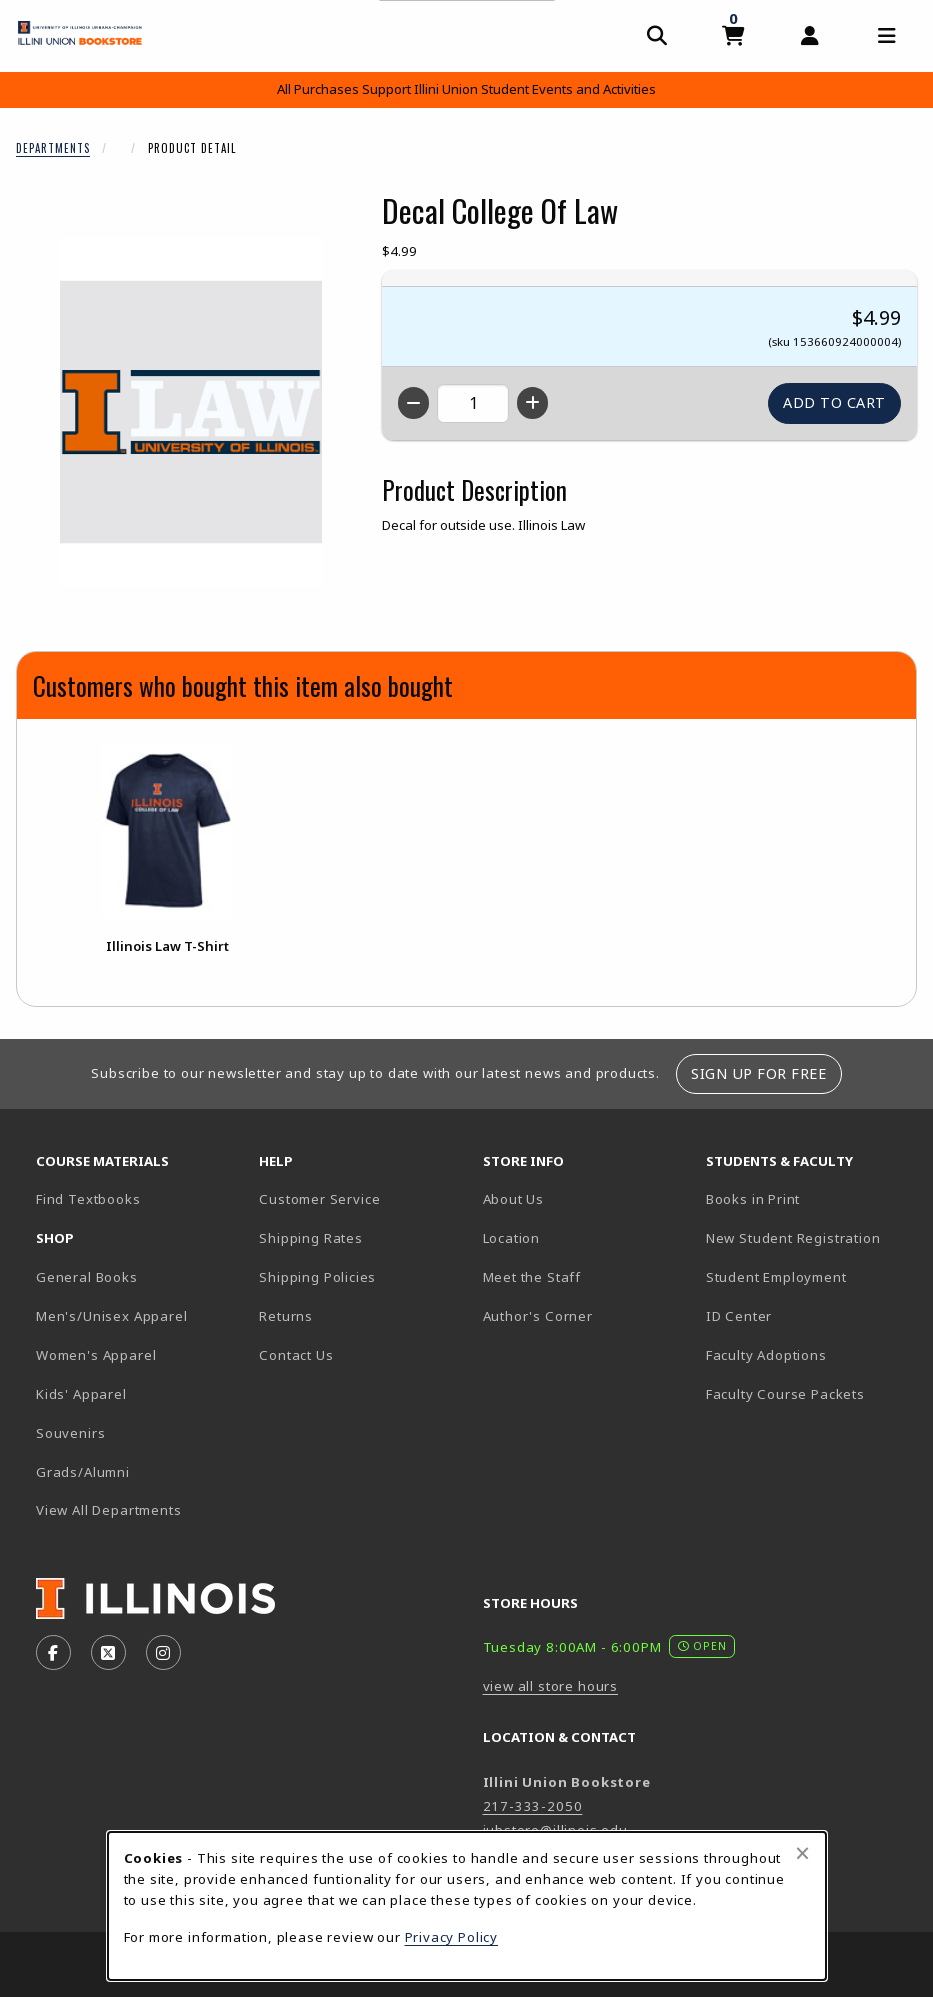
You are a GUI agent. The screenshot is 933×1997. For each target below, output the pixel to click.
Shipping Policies (317, 1277)
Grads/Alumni (83, 1472)
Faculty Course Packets (785, 1394)
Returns (286, 1316)
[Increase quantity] (532, 403)
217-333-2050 (533, 1806)
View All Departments (109, 1510)
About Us (514, 1199)
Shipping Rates (311, 1238)
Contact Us (296, 1355)
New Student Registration (793, 1238)
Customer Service (319, 1199)
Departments (53, 148)
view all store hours (551, 1686)
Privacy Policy (452, 1937)
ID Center (809, 1315)
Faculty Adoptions (766, 1355)
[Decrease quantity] (413, 403)
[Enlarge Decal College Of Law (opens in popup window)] (191, 412)
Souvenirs (70, 1433)
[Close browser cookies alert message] (802, 1853)
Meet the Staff (532, 1277)
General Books (87, 1277)
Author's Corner (538, 1316)
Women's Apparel (96, 1355)
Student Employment (809, 1276)
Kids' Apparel (81, 1394)
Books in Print (809, 1198)
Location (512, 1238)
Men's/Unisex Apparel (112, 1316)
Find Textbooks (88, 1199)
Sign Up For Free (758, 1073)
